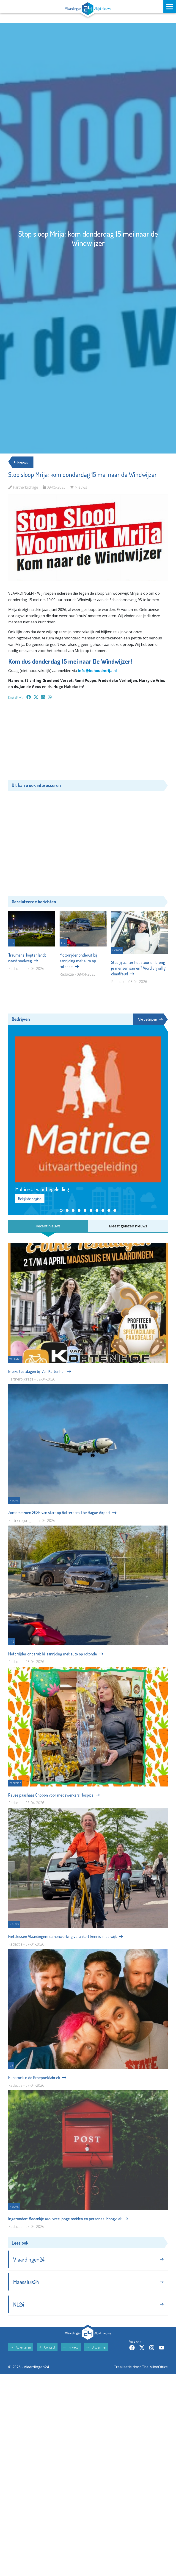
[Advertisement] (88, 742)
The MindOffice (154, 2367)
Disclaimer (96, 2348)
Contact (47, 2348)
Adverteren (21, 2348)
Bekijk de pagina (29, 1199)
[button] (61, 1210)
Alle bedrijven (150, 1019)
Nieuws (21, 462)
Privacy (70, 2348)
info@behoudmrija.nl (97, 670)
